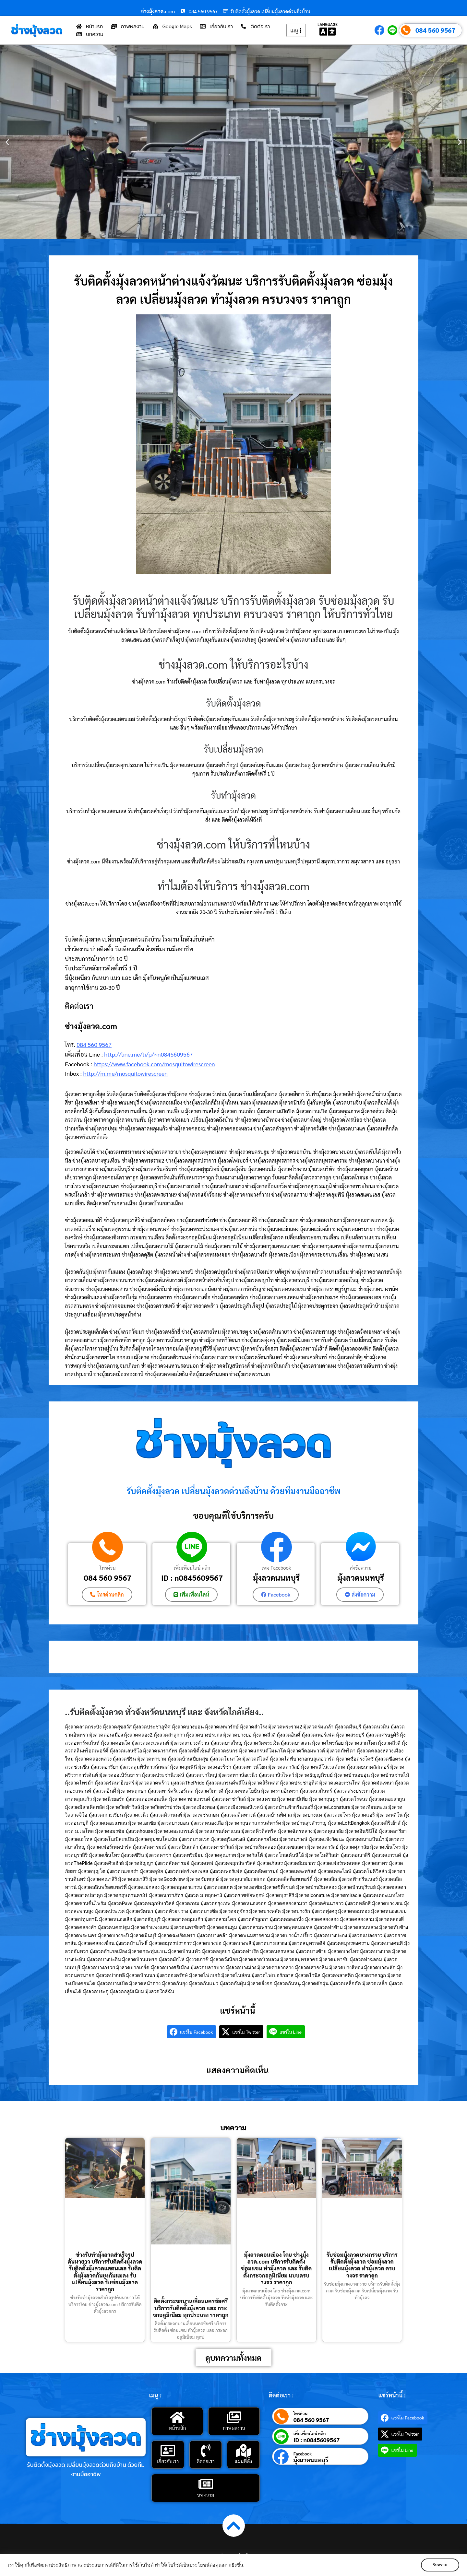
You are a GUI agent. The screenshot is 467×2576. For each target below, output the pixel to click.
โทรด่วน (108, 1567)
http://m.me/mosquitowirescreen (125, 1073)
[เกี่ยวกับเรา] (168, 2450)
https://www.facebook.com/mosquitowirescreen (154, 1064)
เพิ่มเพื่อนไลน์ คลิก (192, 1567)
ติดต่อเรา (206, 2461)
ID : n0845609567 (192, 1577)
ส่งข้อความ (360, 1567)
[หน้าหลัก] (177, 2417)
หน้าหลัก (177, 2428)
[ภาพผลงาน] (233, 2417)
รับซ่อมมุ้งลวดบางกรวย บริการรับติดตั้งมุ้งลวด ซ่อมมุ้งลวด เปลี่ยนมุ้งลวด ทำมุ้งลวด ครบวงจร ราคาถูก (362, 2265)
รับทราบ (440, 2565)
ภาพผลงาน (234, 2428)
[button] (7, 142)
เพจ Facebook (276, 1567)
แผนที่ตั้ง (243, 2461)
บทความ (205, 2494)
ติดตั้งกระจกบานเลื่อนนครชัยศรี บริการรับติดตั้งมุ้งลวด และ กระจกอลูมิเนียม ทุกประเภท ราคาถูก (191, 2307)
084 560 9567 (435, 30)
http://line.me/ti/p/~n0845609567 (148, 1054)
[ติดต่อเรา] (205, 2450)
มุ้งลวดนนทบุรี (276, 1577)
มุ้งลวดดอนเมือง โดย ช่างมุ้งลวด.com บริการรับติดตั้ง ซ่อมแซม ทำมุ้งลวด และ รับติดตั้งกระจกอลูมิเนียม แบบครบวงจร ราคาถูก (276, 2268)
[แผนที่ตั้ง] (243, 2450)
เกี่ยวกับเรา (168, 2461)
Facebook (302, 2453)
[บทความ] (205, 2483)
